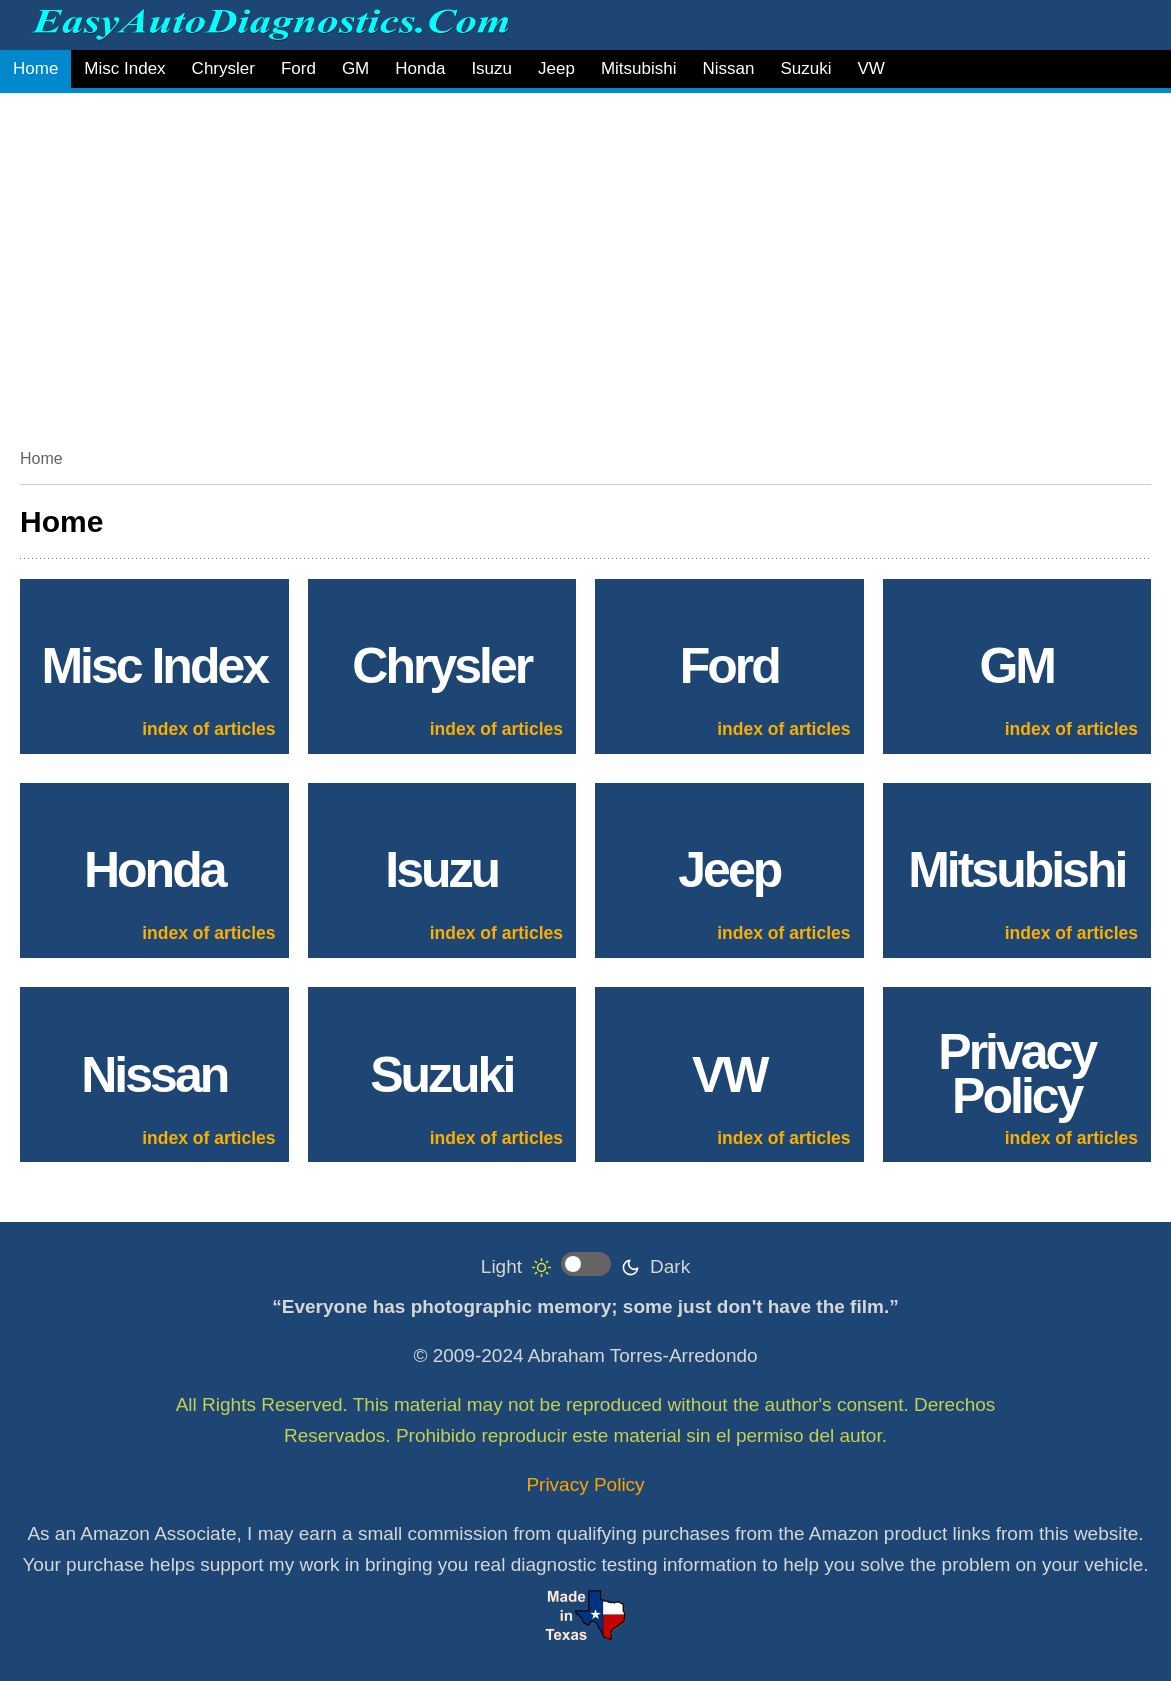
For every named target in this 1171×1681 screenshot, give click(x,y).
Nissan (728, 68)
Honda (420, 68)
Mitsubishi (639, 68)
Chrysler (223, 68)
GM (355, 68)
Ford (298, 68)
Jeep (556, 68)
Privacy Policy (585, 1484)
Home (35, 68)
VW (870, 68)
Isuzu (491, 68)
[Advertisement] (585, 263)
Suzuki (805, 68)
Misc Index (124, 68)
